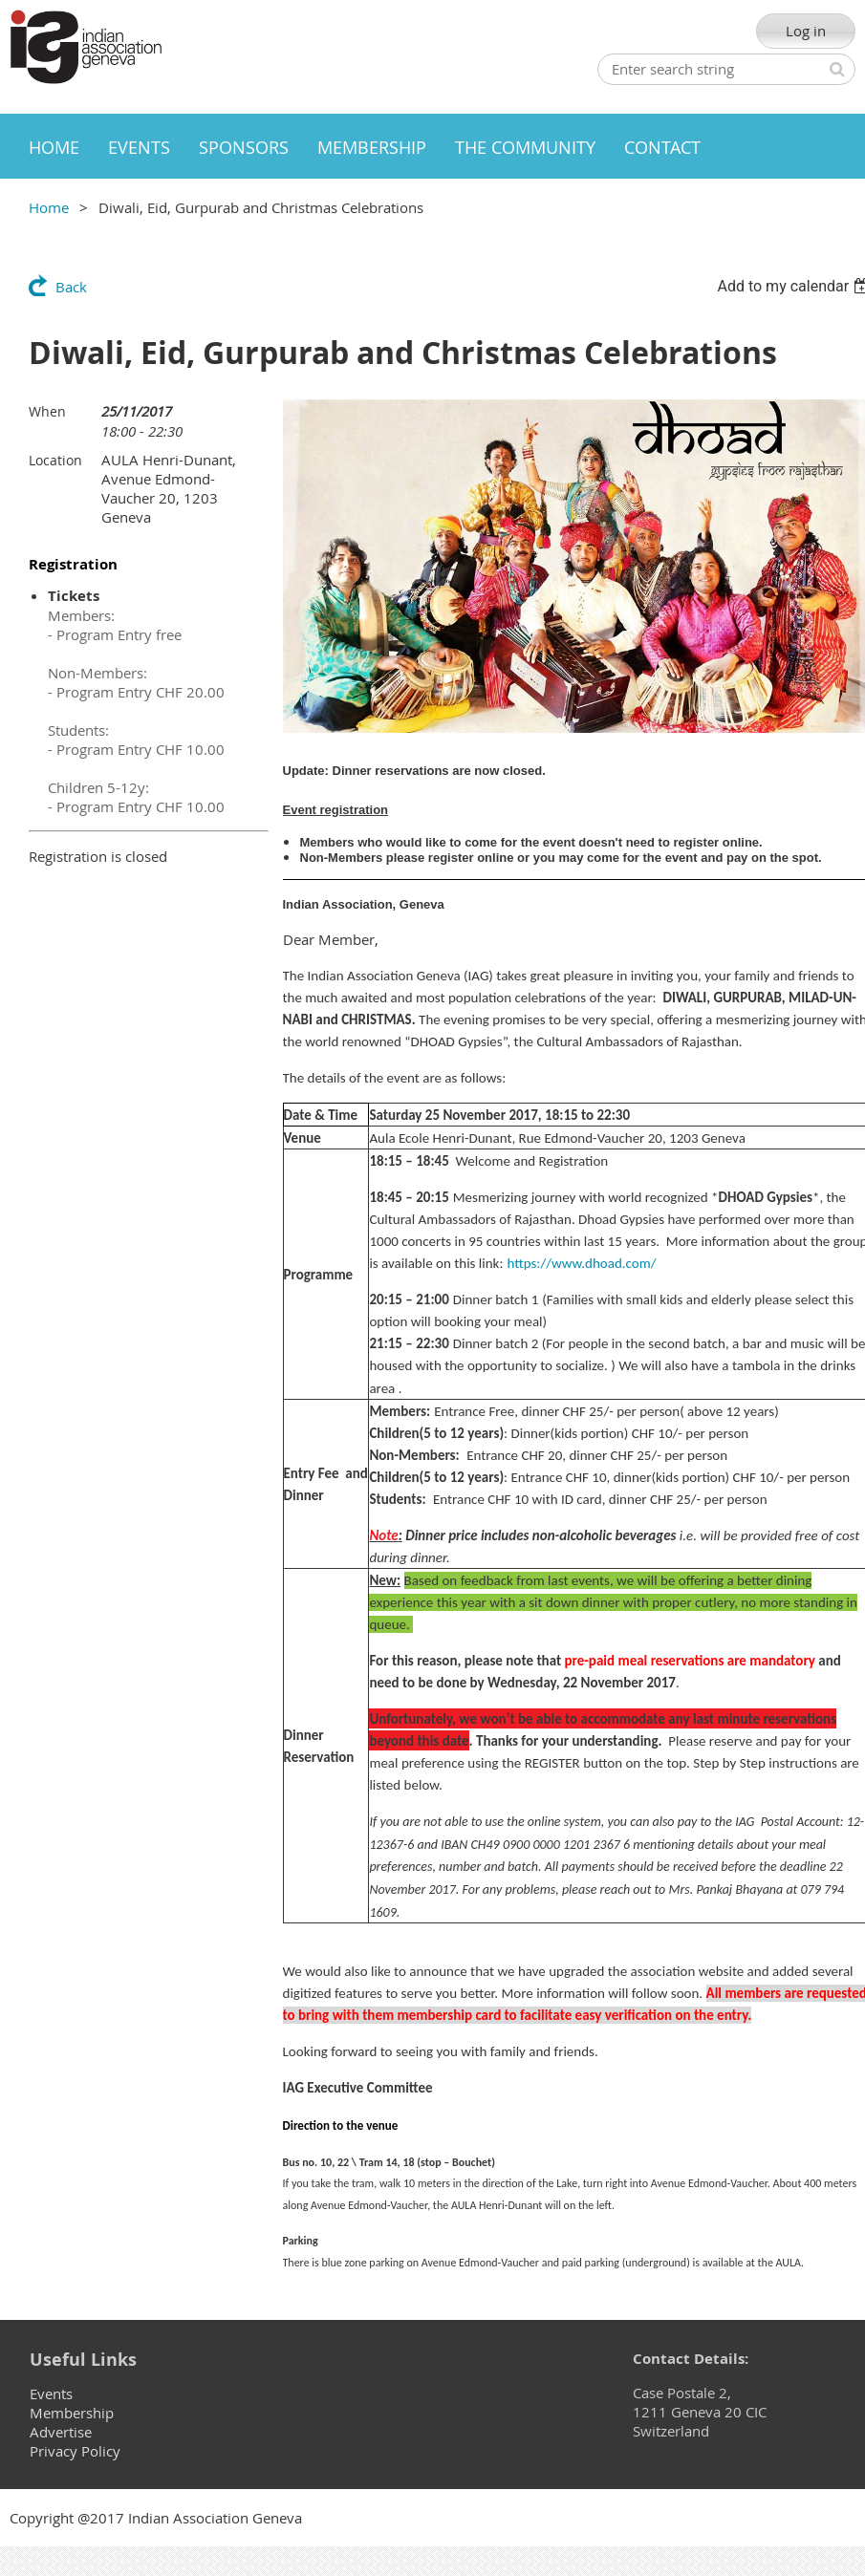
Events (51, 2393)
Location (55, 460)
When (47, 411)
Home (49, 207)
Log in (806, 30)
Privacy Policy (75, 2450)
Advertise (61, 2431)
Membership (72, 2412)
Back (71, 286)
